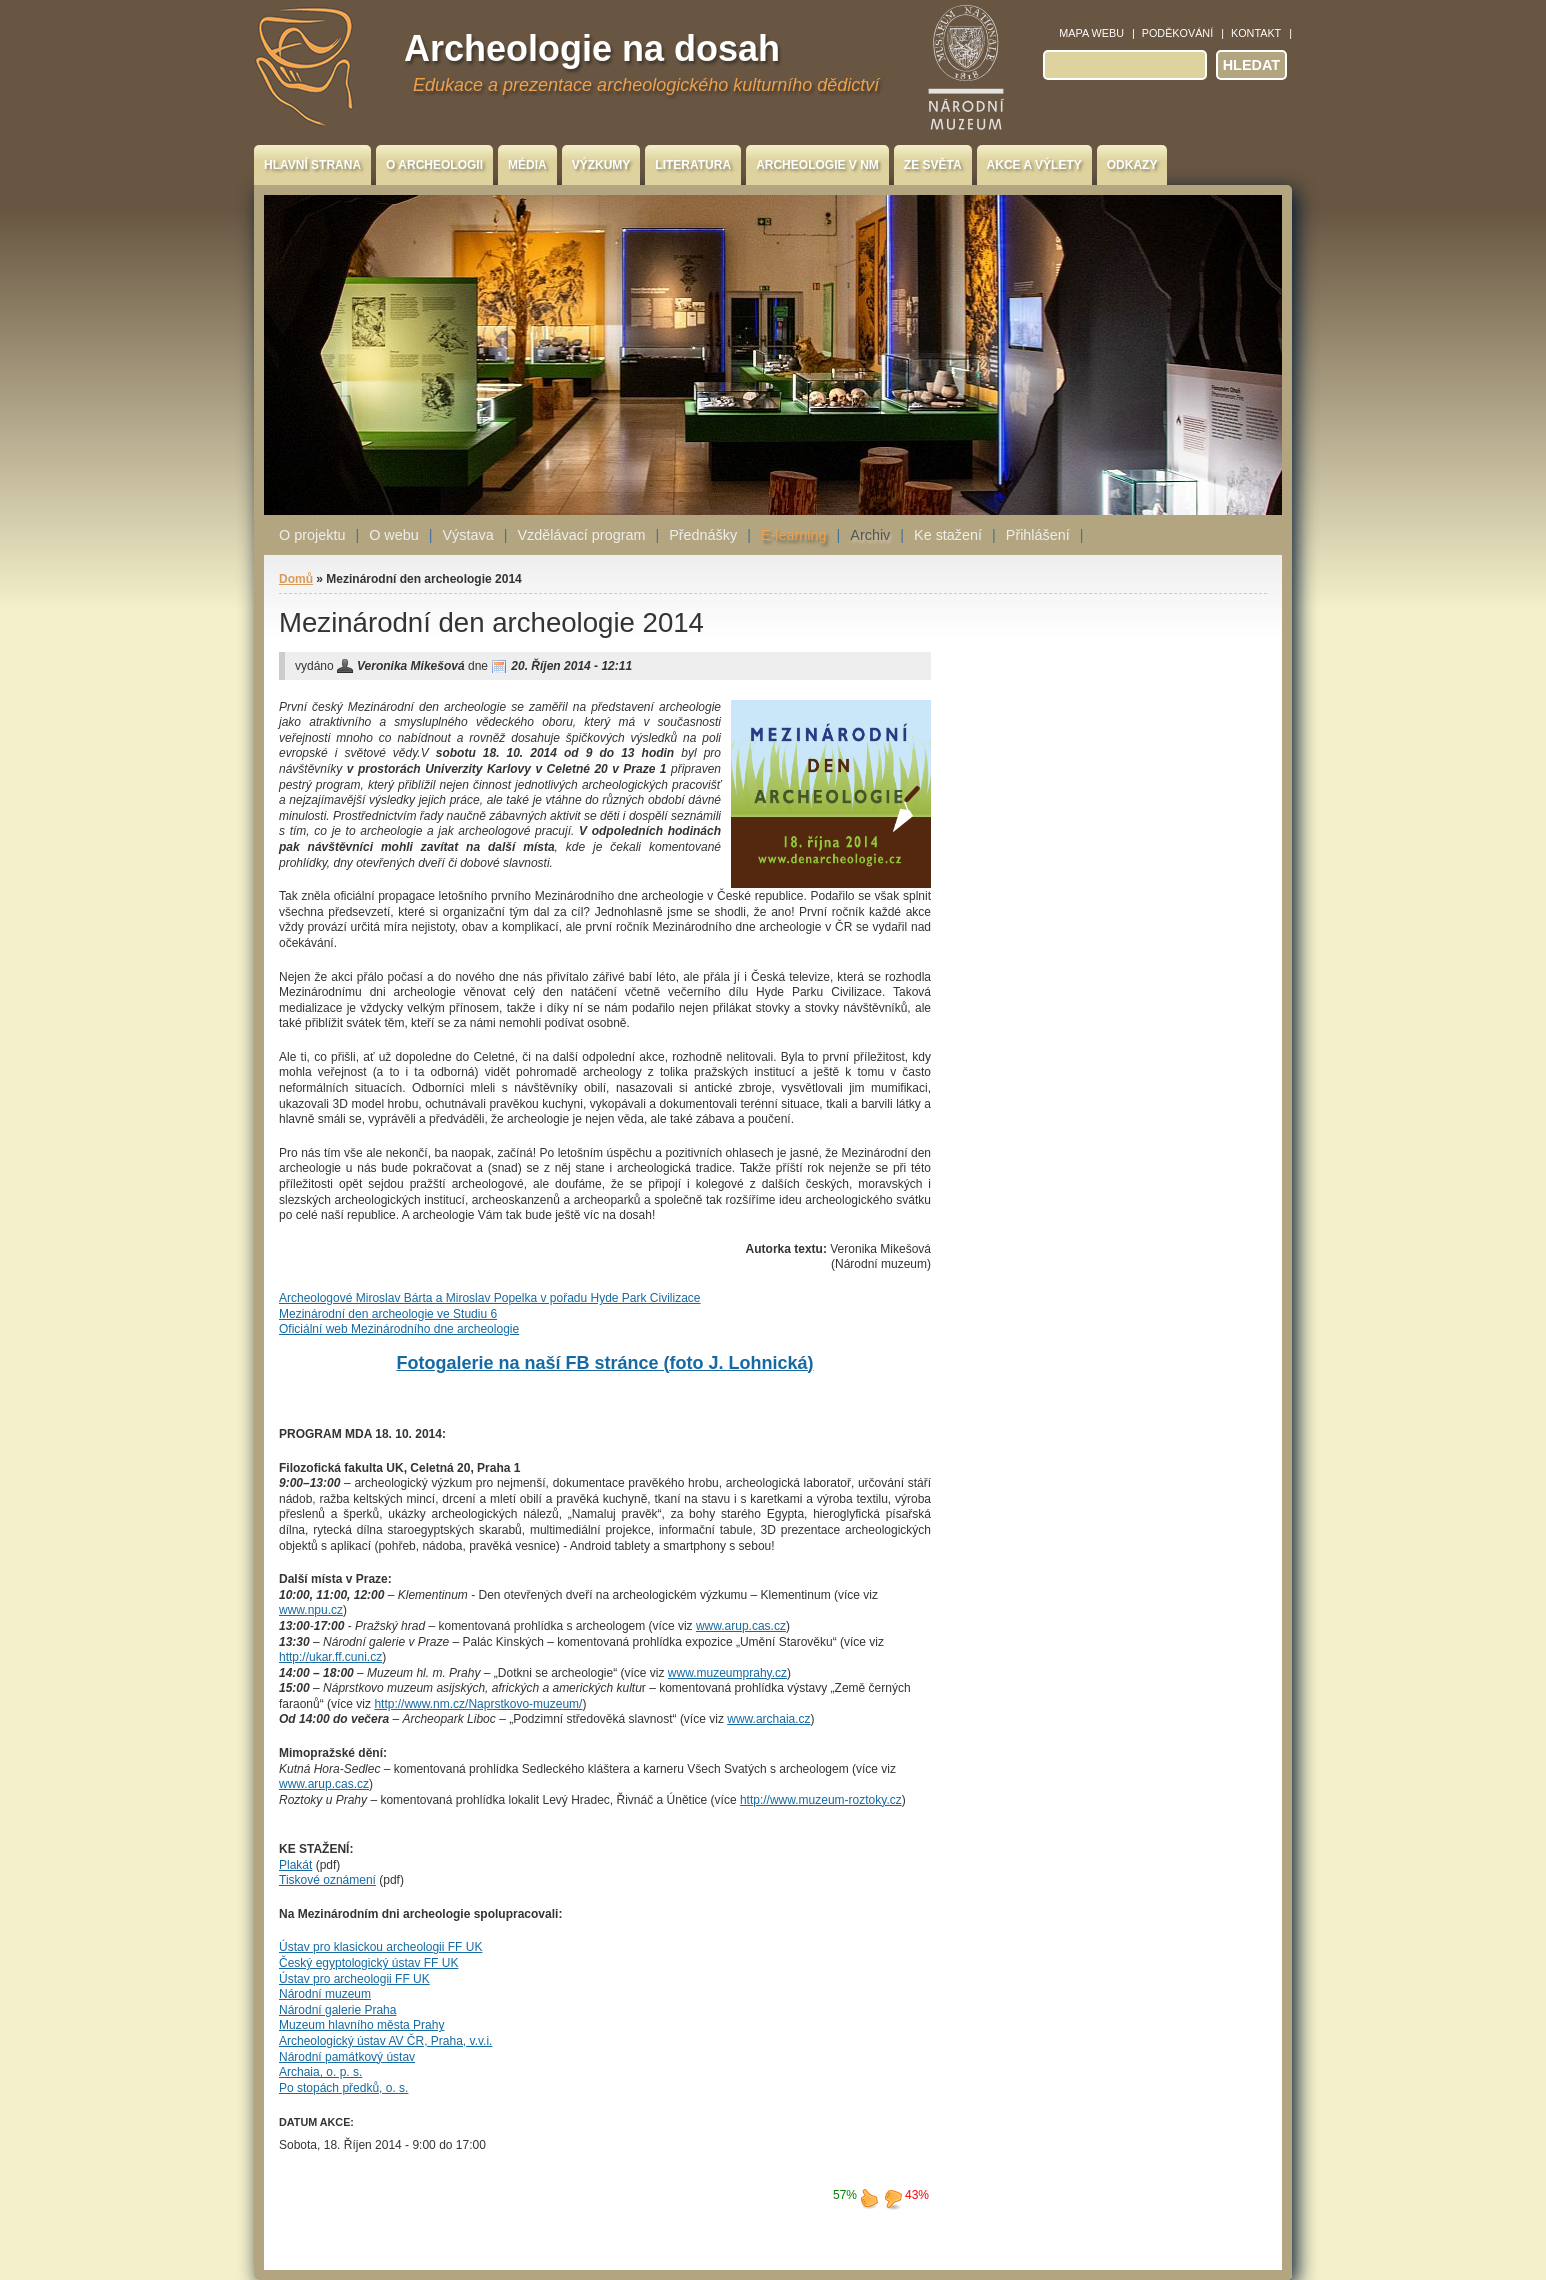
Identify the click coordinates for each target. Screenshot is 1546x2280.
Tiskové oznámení (327, 1880)
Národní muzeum (325, 1994)
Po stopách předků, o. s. (343, 2088)
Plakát (295, 1865)
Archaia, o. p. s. (320, 2072)
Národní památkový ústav (347, 2057)
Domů (296, 579)
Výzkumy (601, 165)
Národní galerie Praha (337, 2010)
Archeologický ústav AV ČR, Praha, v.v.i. (385, 2041)
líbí (869, 2198)
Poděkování (1177, 33)
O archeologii (434, 165)
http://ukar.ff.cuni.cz (330, 1657)
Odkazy (1132, 165)
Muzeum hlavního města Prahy (361, 2025)
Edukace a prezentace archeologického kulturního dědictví (646, 85)
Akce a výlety (1034, 165)
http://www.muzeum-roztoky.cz (821, 1800)
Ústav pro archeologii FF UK (354, 1979)
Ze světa (933, 165)
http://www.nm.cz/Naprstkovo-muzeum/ (478, 1704)
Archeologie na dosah (592, 48)
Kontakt (1256, 33)
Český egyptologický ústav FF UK (368, 1963)
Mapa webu (1091, 33)
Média (527, 165)
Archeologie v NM (817, 165)
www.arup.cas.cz (741, 1626)
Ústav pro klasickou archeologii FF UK (380, 1947)
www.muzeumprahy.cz (727, 1673)
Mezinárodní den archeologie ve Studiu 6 (388, 1314)
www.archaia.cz (768, 1719)
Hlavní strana (312, 165)
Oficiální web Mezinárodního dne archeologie (399, 1329)
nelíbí (893, 2198)
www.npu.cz (311, 1610)
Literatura (693, 165)
